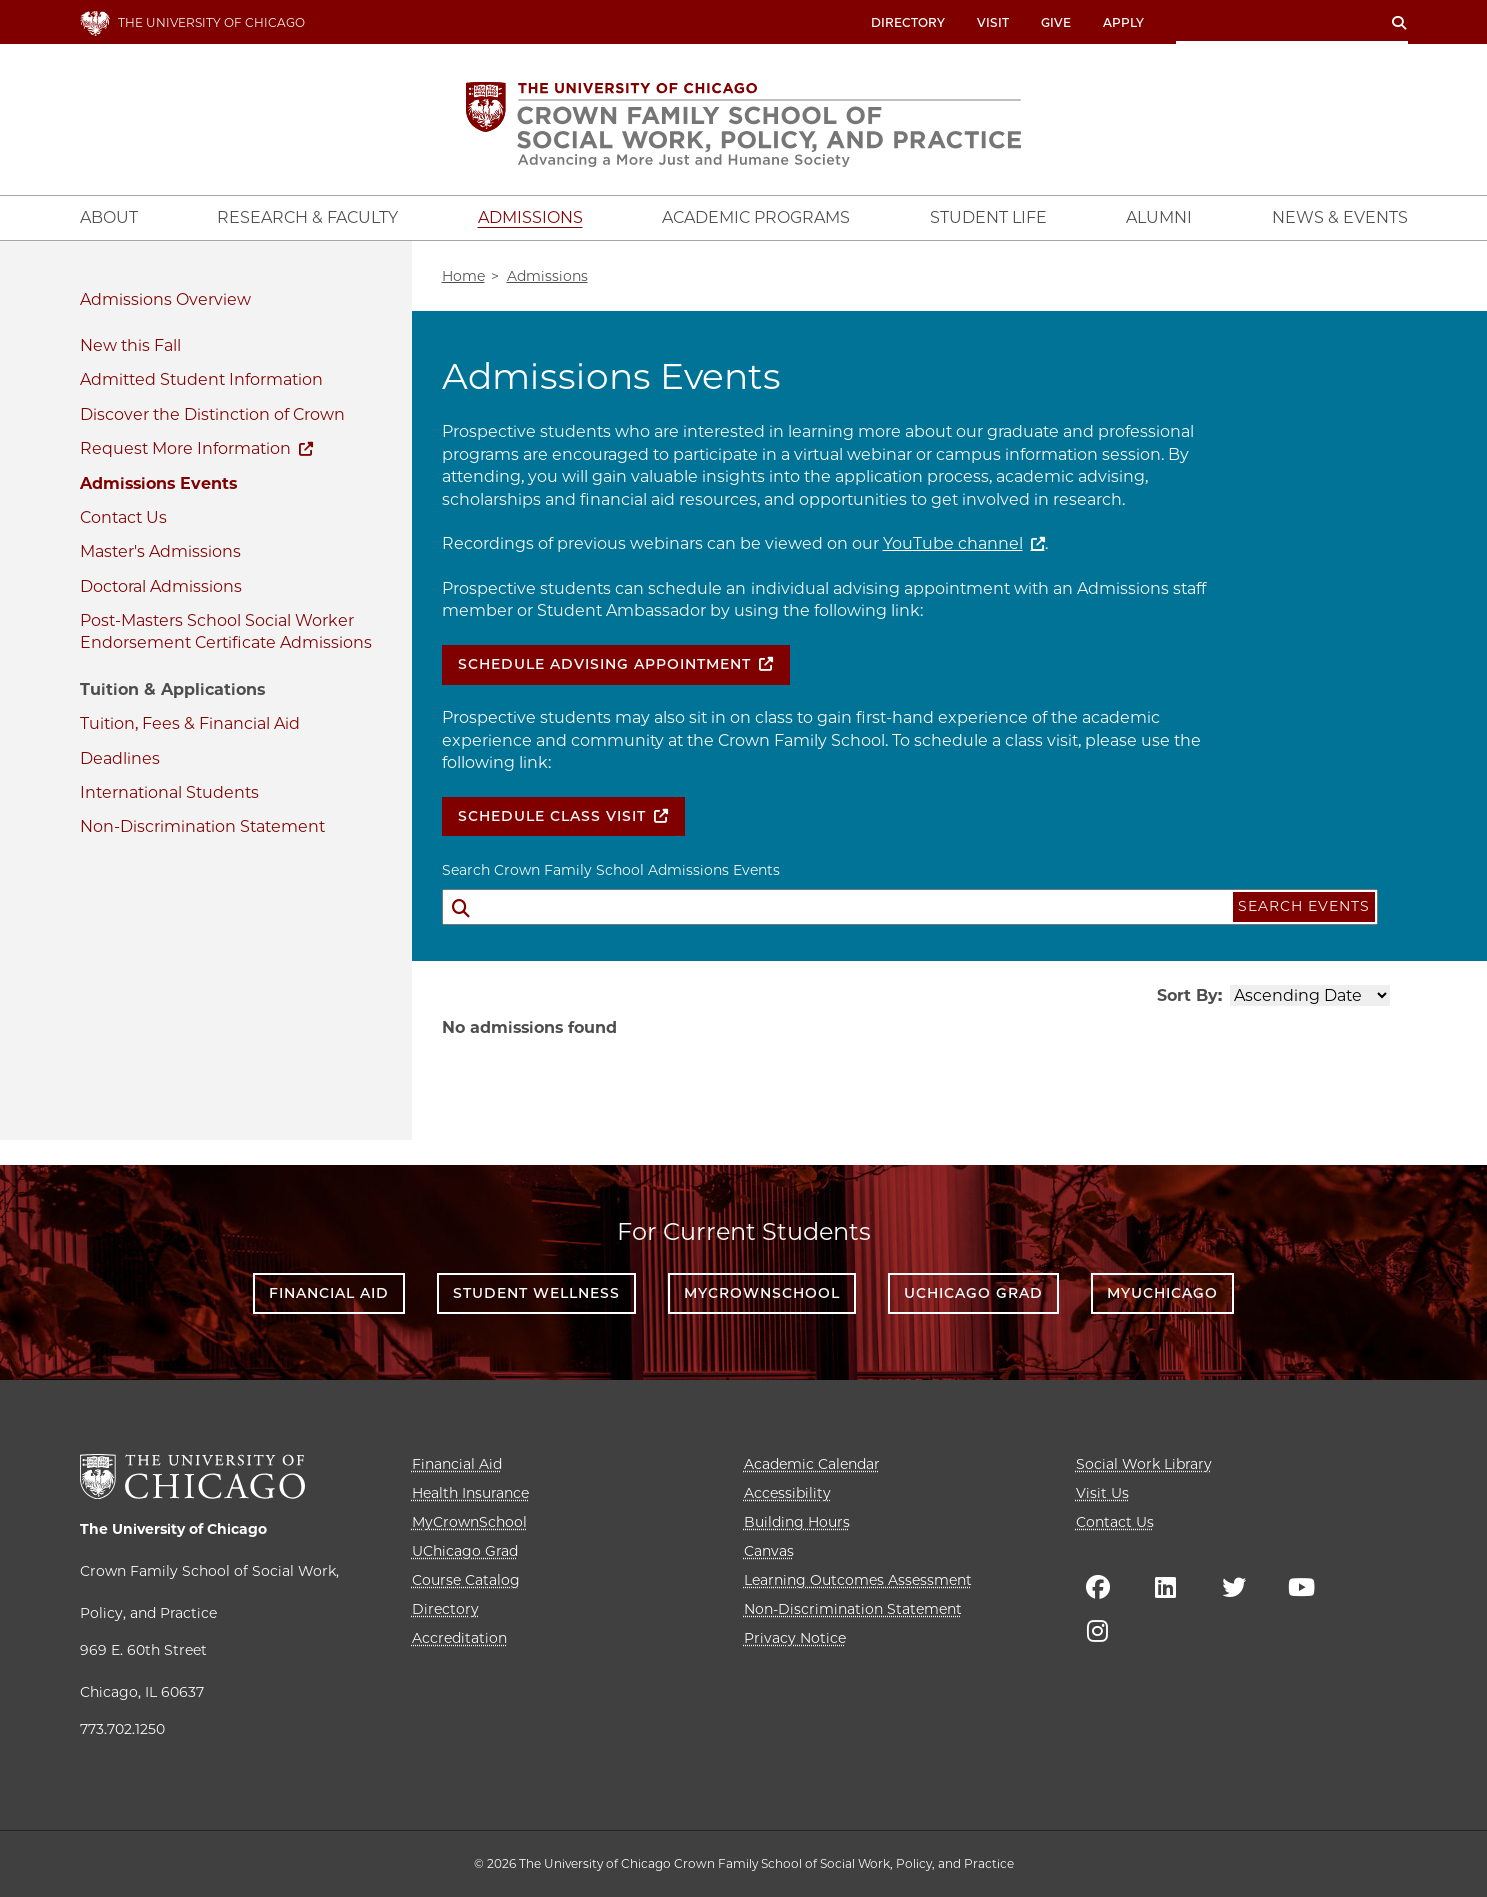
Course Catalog (466, 1580)
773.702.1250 (122, 1729)
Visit (993, 22)
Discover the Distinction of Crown (212, 414)
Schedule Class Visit (552, 816)
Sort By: (1189, 995)
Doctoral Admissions (161, 586)
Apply (1123, 22)
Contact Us (123, 517)
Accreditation (459, 1638)
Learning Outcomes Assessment (858, 1580)
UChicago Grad (973, 1293)
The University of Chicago (173, 1529)
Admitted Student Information (201, 379)
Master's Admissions (160, 551)
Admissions (126, 299)
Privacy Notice (795, 1638)
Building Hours (797, 1522)
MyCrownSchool (762, 1293)
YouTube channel (953, 543)
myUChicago (1162, 1293)
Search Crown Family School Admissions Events (611, 870)
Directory (908, 22)
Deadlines (120, 758)
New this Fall (130, 345)
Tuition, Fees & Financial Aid (190, 723)
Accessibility (787, 1493)
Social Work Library (1144, 1464)
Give (1056, 22)
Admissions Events (158, 483)
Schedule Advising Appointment (604, 664)
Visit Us (1102, 1493)
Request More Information (185, 448)
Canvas (769, 1551)
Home (463, 276)
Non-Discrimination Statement (202, 826)
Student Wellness (536, 1293)
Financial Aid (329, 1293)
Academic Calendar (812, 1464)
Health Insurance (470, 1493)
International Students (169, 792)
